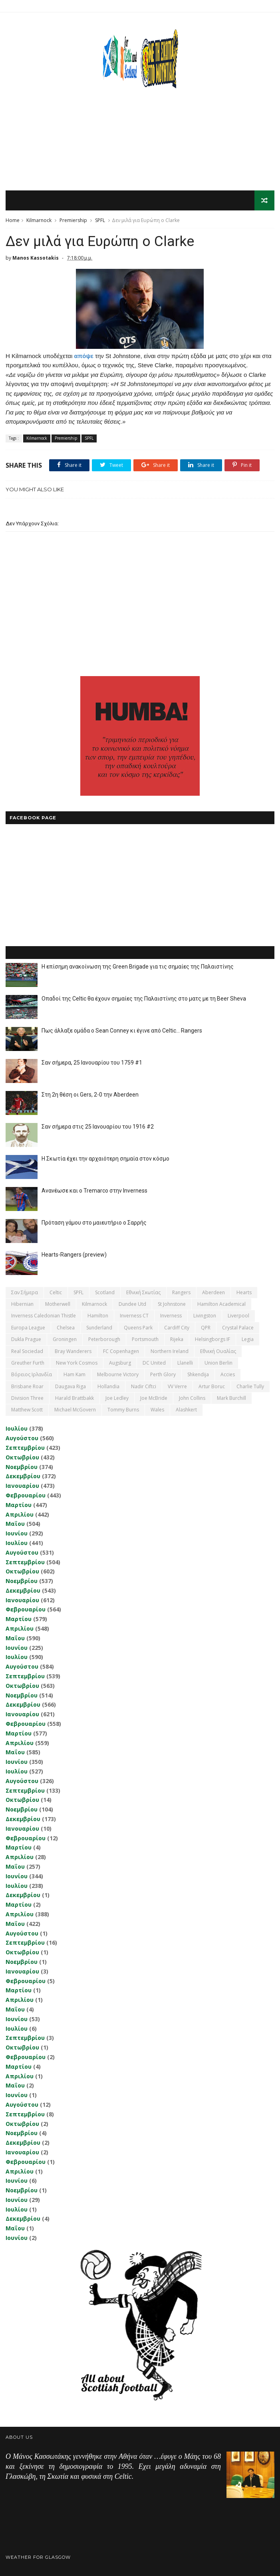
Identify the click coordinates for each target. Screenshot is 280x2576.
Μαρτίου (19, 1505)
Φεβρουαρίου (26, 1495)
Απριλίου (20, 1514)
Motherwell (57, 1304)
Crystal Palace (238, 1327)
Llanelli (185, 1362)
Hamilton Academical (221, 1304)
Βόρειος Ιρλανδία (31, 1374)
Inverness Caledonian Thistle (43, 1315)
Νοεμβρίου (22, 1467)
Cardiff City (176, 1327)
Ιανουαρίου (22, 1485)
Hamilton (97, 1315)
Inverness (171, 1315)
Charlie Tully (250, 1386)
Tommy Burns (123, 1409)
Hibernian (22, 1304)
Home (13, 220)
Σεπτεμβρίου (25, 1447)
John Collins (192, 1398)
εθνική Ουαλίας (218, 1351)
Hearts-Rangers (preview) (74, 1254)
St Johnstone (172, 1304)
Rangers (181, 1292)
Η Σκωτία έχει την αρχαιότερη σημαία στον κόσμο (105, 1158)
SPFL (100, 220)
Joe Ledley (117, 1398)
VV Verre (177, 1386)
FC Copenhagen (121, 1351)
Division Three (27, 1398)
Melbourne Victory (118, 1374)
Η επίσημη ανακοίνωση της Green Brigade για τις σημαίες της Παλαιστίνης (138, 966)
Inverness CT (134, 1315)
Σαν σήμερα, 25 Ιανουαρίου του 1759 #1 (92, 1062)
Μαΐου (15, 1523)
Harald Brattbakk (74, 1398)
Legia (248, 1339)
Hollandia (108, 1386)
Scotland (105, 1292)
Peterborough (104, 1339)
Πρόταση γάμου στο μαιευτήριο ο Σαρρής (94, 1222)
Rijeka (176, 1339)
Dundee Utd (132, 1304)
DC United (154, 1362)
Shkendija (198, 1374)
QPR (205, 1327)
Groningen (65, 1339)
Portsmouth (145, 1339)
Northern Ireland (170, 1351)
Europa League (28, 1327)
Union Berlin (218, 1362)
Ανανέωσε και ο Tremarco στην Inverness (94, 1190)
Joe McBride (153, 1398)
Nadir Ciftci (143, 1386)
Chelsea (66, 1327)
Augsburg (120, 1362)
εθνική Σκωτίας (143, 1292)
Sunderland (99, 1327)
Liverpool (238, 1315)
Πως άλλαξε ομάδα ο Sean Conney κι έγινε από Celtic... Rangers (122, 1030)
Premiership (73, 220)
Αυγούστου (22, 1438)
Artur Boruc (212, 1386)
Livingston (204, 1315)
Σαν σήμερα (24, 1292)
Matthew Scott (27, 1409)
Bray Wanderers (73, 1351)
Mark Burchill (231, 1398)
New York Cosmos (76, 1362)
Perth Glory (163, 1374)
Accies (227, 1374)
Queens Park (138, 1327)
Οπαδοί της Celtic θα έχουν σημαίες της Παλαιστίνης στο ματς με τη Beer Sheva (144, 998)
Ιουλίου (17, 1428)
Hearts (244, 1292)
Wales (157, 1409)
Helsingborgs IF (212, 1339)
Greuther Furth (27, 1362)
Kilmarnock (39, 220)
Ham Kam (74, 1374)
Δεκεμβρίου (23, 1476)
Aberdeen (213, 1292)
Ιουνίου (17, 1533)
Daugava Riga (70, 1386)
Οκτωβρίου (22, 1457)
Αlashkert (186, 1409)
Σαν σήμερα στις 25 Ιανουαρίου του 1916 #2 (98, 1126)
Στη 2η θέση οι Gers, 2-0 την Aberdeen (90, 1094)
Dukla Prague (26, 1339)
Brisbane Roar (27, 1386)
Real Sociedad (27, 1351)
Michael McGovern (75, 1409)
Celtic (56, 1292)
